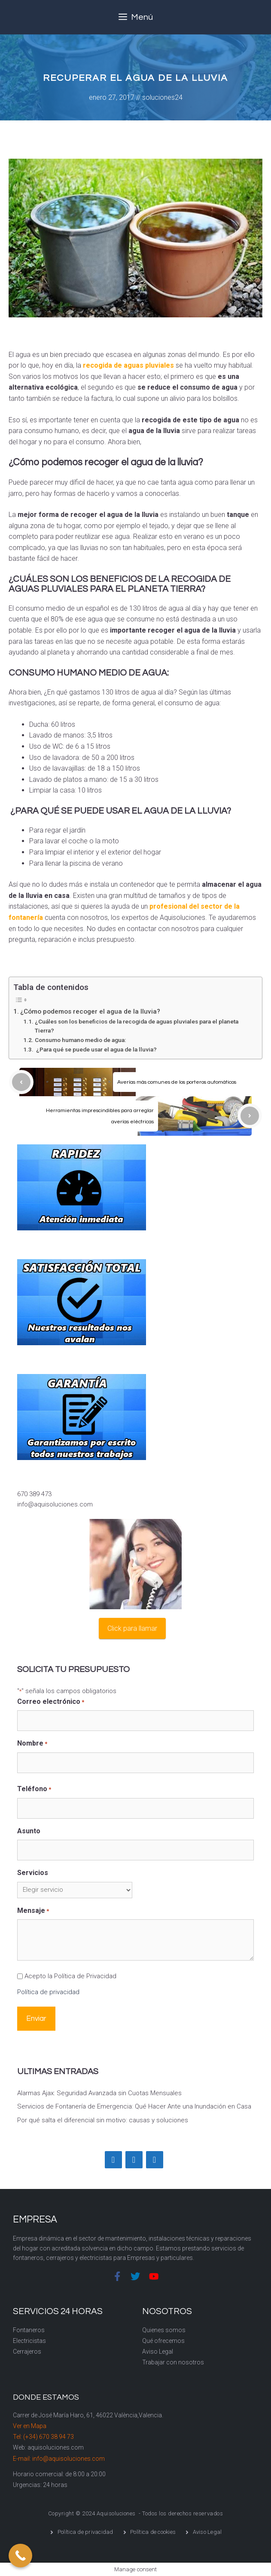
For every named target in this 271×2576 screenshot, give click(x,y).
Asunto (28, 1831)
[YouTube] (154, 2159)
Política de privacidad (48, 1992)
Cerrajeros (27, 2351)
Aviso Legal (157, 2351)
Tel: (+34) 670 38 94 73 (43, 2436)
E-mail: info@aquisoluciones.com (59, 2458)
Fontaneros (29, 2330)
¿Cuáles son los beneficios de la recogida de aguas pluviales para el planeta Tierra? (136, 1026)
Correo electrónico (50, 1702)
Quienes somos (164, 2330)
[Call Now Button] (20, 2555)
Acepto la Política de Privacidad (70, 1976)
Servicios (32, 1873)
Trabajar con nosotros (173, 2362)
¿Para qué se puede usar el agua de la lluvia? (96, 1049)
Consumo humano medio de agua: (80, 1039)
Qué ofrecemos (163, 2340)
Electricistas (29, 2340)
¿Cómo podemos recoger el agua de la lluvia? (90, 1011)
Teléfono (34, 1789)
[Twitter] (134, 2159)
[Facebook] (113, 2159)
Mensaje (33, 1911)
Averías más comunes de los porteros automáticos (176, 1082)
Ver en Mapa (29, 2425)
